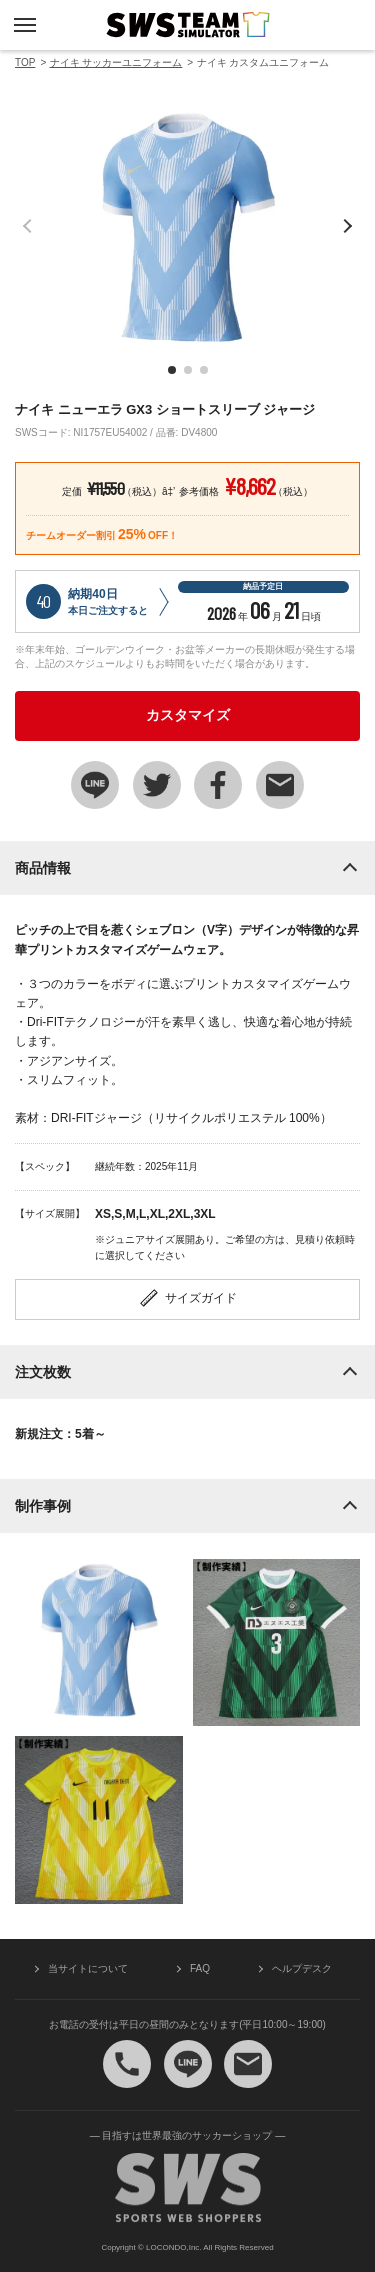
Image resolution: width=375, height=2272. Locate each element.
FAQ (200, 1968)
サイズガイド (187, 1298)
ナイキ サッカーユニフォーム (116, 62)
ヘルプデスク (302, 1968)
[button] (172, 370)
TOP (25, 62)
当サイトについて (88, 1968)
